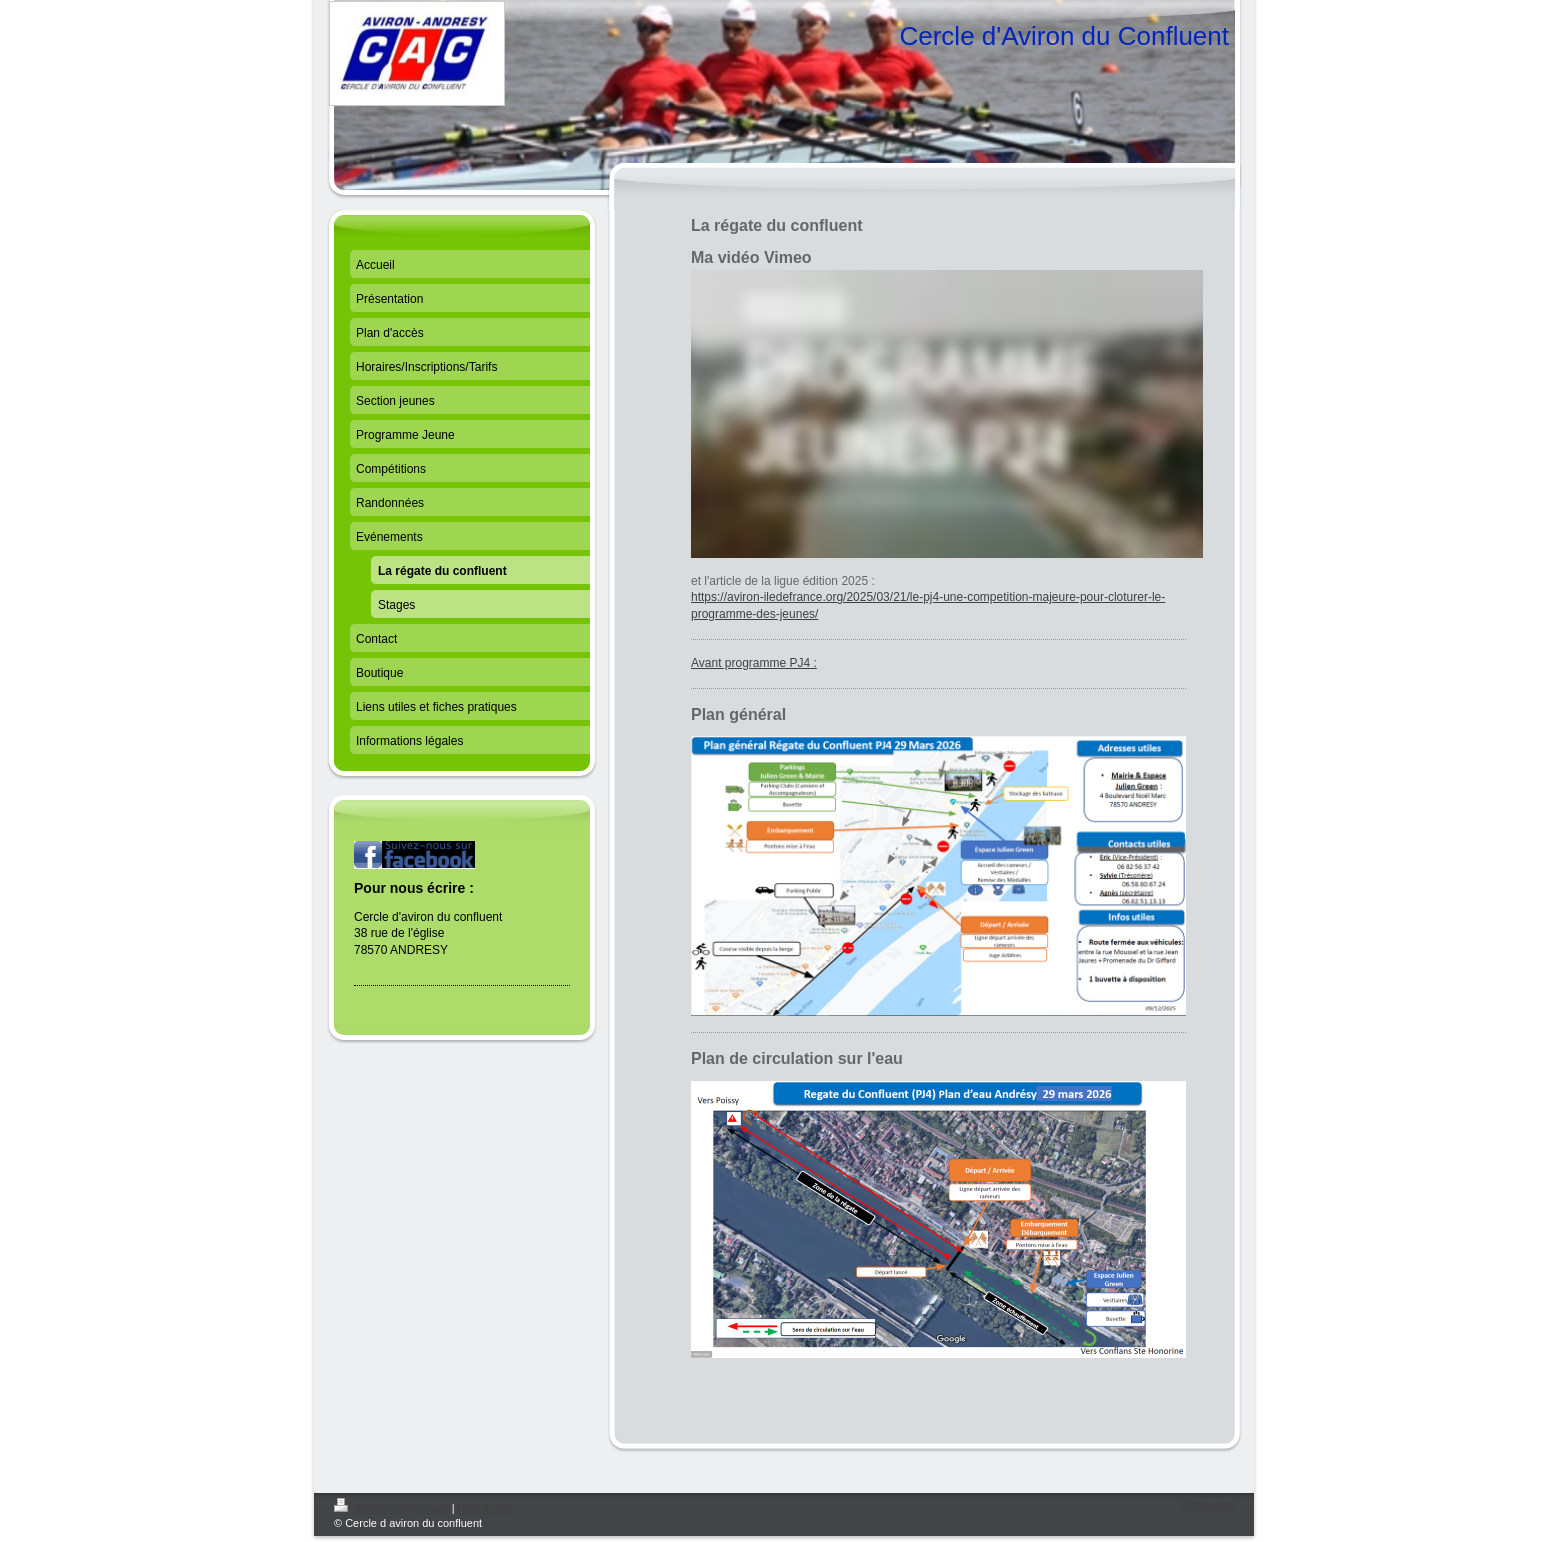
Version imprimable (393, 1508)
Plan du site (486, 1508)
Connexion (1207, 1505)
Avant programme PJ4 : (754, 663)
